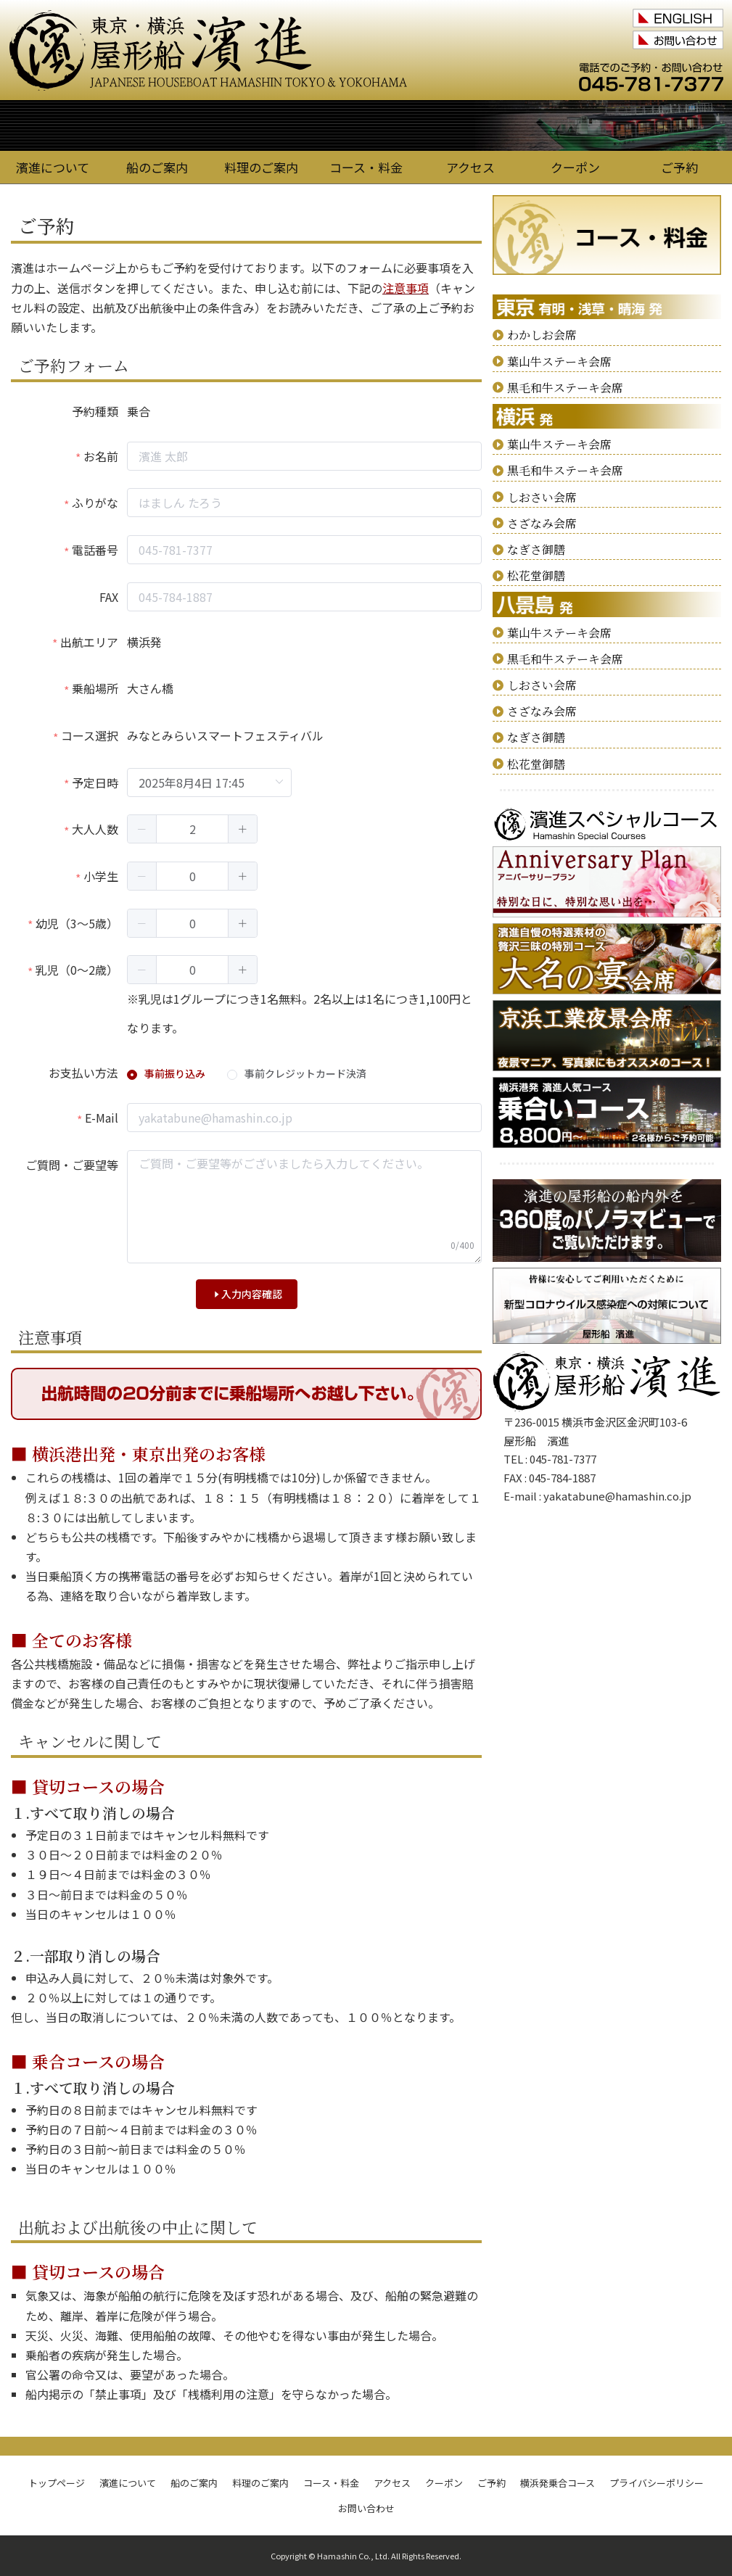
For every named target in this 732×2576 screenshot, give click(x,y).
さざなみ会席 (542, 523)
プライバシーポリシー (656, 2483)
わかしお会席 (542, 334)
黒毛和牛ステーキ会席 (565, 387)
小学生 (100, 876)
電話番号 (95, 549)
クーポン (575, 167)
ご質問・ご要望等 (71, 1164)
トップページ (56, 2483)
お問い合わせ (366, 2508)
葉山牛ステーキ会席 (559, 361)
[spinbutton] (192, 828)
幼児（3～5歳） (77, 923)
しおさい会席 (542, 497)
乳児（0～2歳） (77, 969)
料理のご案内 (261, 167)
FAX (108, 597)
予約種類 (95, 411)
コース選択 (89, 735)
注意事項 (405, 288)
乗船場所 (95, 688)
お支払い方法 (83, 1072)
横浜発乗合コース (557, 2483)
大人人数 (95, 829)
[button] (142, 829)
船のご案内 (157, 167)
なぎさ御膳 (536, 549)
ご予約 (679, 167)
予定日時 (95, 782)
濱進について (52, 167)
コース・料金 (366, 167)
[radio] (166, 1074)
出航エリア (89, 642)
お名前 (100, 456)
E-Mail (101, 1117)
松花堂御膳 (536, 575)
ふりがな (95, 502)
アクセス (470, 167)
